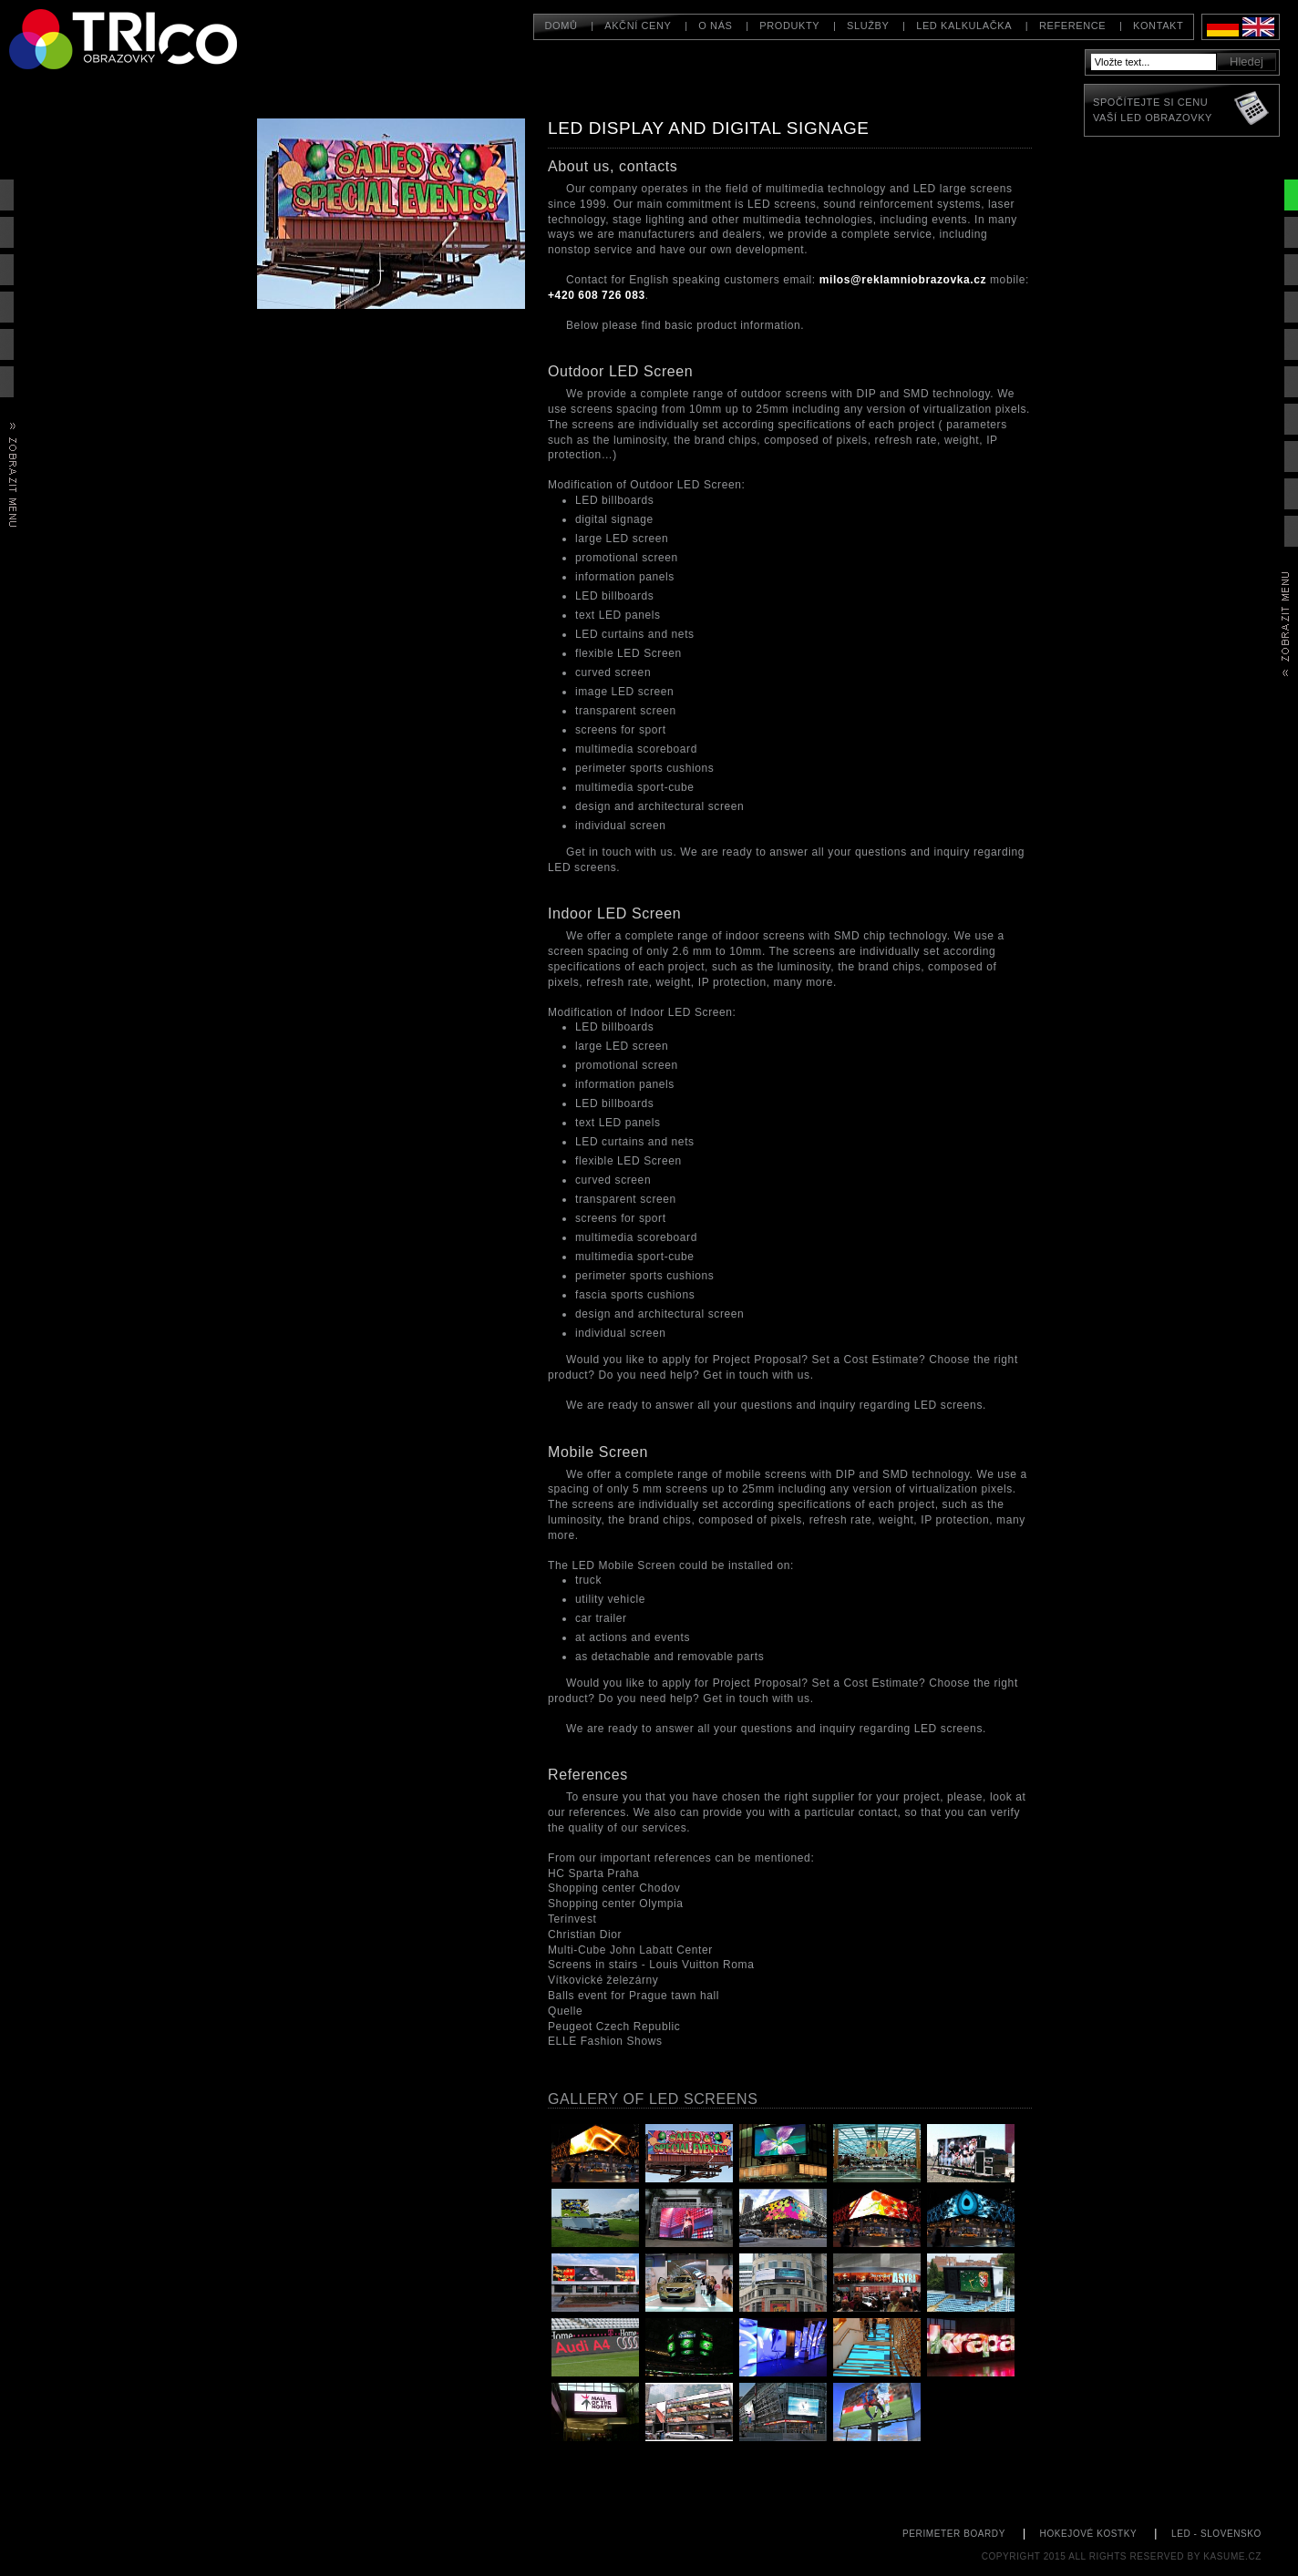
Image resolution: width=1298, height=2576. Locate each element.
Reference (1072, 25)
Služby (868, 25)
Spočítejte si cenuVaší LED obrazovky (1152, 110)
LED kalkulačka (964, 25)
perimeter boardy (953, 2534)
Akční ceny (637, 25)
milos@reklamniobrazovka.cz (902, 279)
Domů (560, 25)
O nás (715, 25)
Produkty (789, 25)
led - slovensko (1216, 2534)
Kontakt (1158, 25)
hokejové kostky (1089, 2534)
